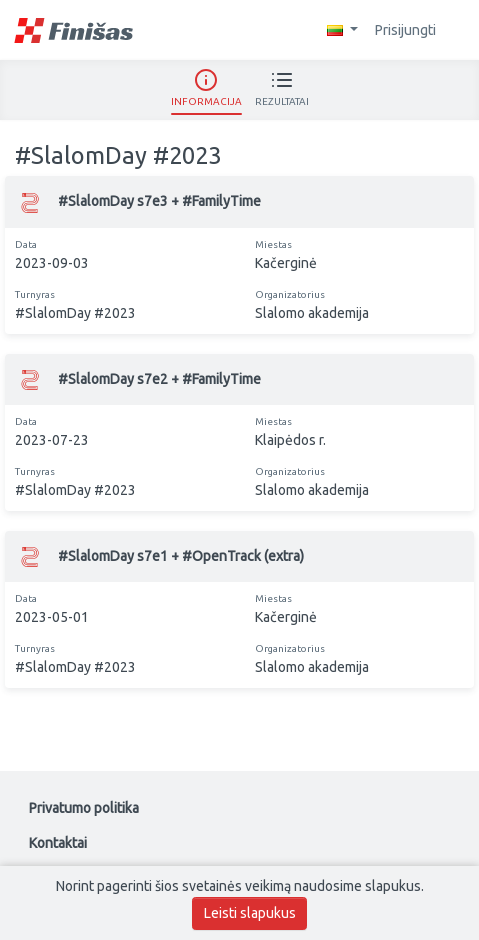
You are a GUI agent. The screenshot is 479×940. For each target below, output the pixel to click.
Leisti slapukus (250, 913)
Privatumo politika (84, 808)
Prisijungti (415, 30)
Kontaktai (58, 843)
